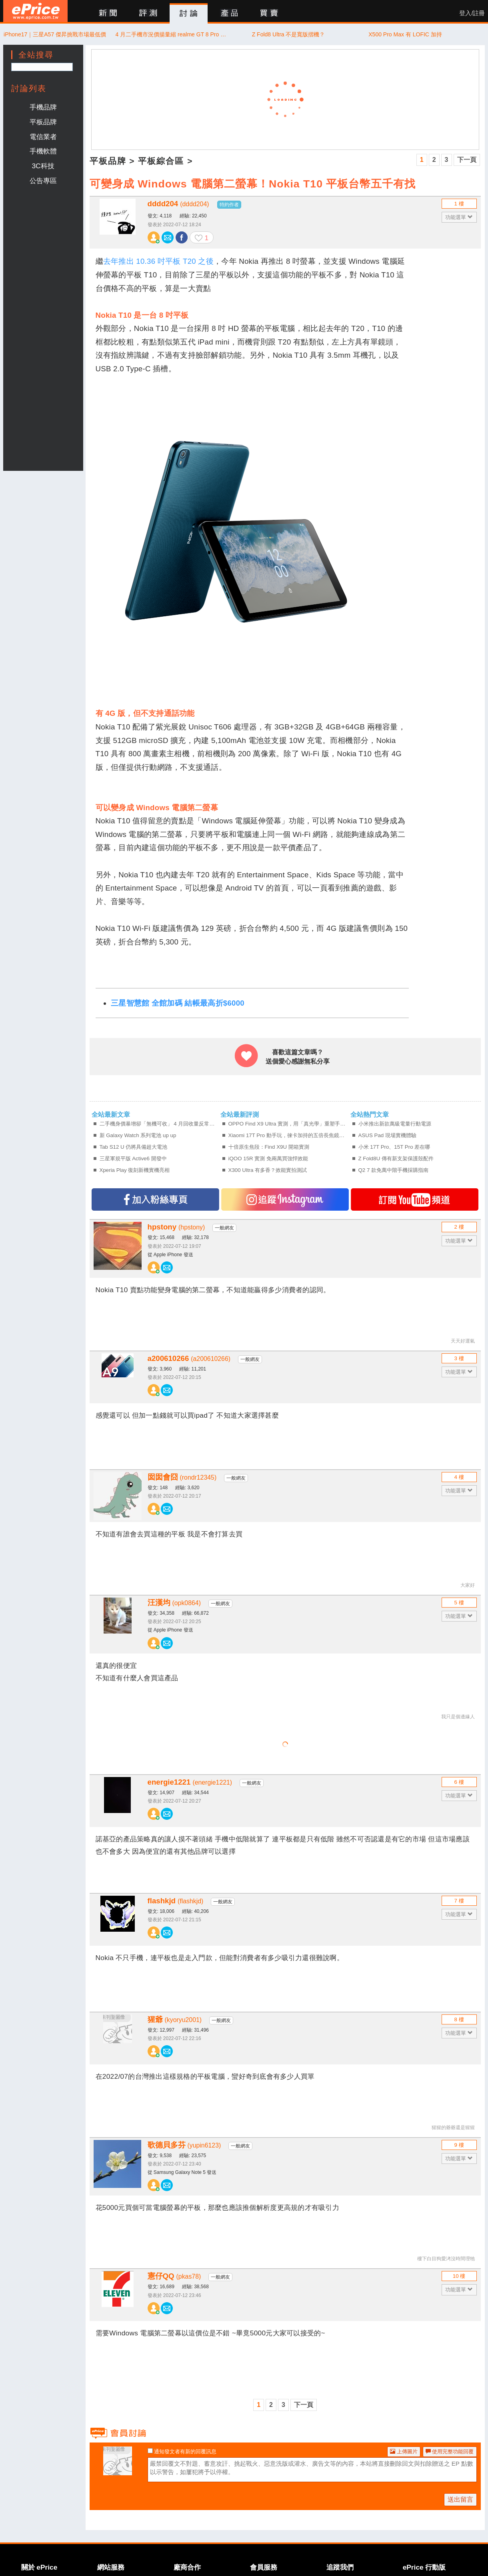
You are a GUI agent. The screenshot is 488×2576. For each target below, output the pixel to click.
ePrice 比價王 (35, 11)
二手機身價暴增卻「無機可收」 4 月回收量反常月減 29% (159, 1124)
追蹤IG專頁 (285, 1199)
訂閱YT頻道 (414, 1199)
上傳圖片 (404, 2451)
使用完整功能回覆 (450, 2451)
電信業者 (43, 137)
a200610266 (189, 1358)
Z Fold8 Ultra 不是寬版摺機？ (288, 34)
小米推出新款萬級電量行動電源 (394, 1124)
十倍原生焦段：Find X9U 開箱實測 (268, 1147)
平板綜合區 (161, 160)
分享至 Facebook (182, 237)
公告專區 (43, 181)
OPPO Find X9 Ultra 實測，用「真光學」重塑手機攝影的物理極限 (288, 1124)
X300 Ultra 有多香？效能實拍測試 (267, 1170)
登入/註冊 (472, 13)
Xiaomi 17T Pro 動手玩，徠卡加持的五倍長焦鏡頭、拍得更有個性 (288, 1135)
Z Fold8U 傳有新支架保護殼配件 (396, 1158)
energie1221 (190, 1782)
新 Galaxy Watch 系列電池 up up (138, 1135)
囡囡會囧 (182, 1477)
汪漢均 (174, 1602)
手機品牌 (43, 107)
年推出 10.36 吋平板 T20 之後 (162, 261)
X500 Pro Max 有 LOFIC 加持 (405, 34)
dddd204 (178, 203)
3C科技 (43, 166)
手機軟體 (43, 151)
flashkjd (176, 1901)
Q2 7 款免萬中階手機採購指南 (393, 1170)
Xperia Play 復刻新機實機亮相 (135, 1170)
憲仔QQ (174, 2276)
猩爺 (175, 2019)
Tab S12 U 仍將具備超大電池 (134, 1147)
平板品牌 (43, 122)
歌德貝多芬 (184, 2145)
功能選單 (459, 217)
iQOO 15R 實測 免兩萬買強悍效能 (268, 1158)
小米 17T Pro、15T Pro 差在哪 (394, 1147)
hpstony (176, 1227)
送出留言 (460, 2499)
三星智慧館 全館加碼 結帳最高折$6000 (177, 1003)
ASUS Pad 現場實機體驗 (387, 1135)
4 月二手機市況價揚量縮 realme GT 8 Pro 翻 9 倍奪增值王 (172, 34)
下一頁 (466, 159)
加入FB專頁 (155, 1199)
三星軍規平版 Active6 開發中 (133, 1158)
